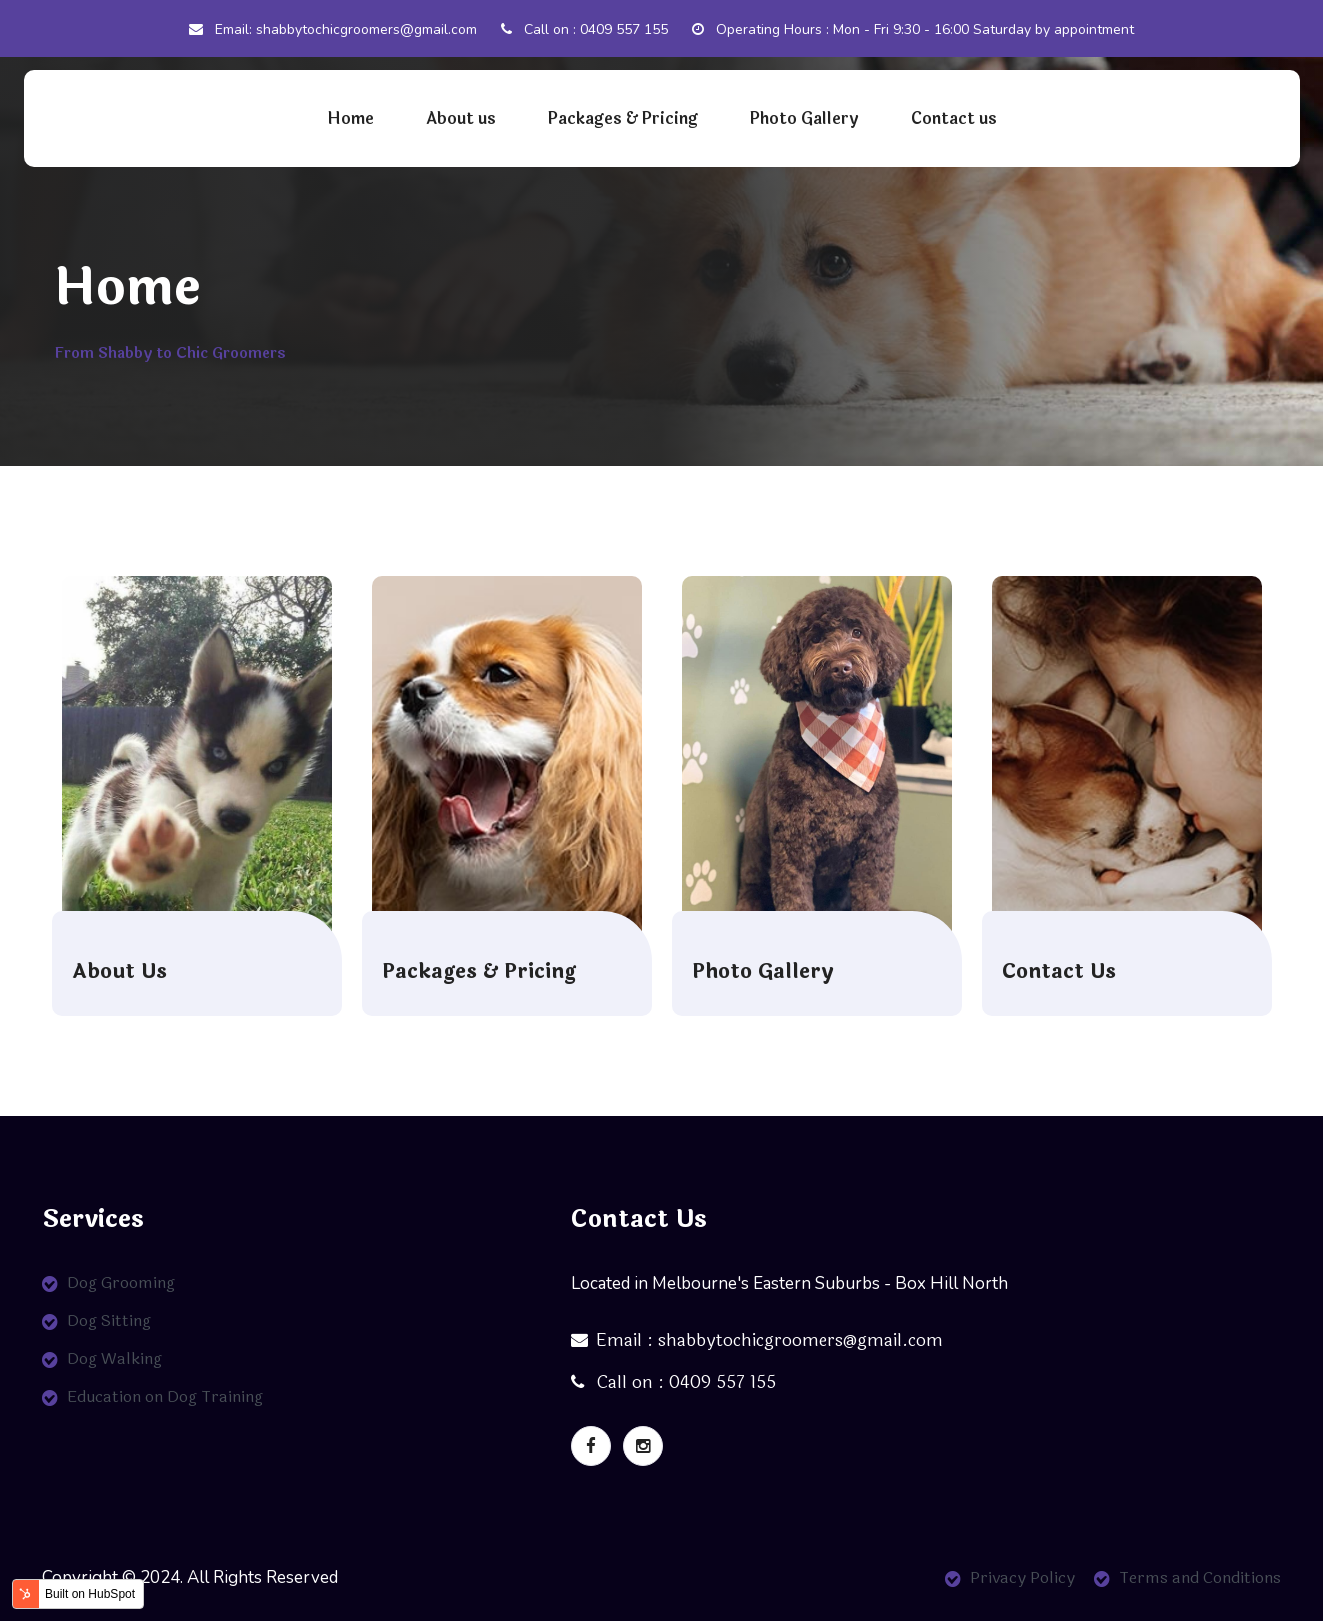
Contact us (954, 118)
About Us (119, 972)
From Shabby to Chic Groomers (170, 353)
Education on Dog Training (165, 1396)
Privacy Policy (1022, 1577)
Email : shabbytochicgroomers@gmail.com (757, 1340)
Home (350, 118)
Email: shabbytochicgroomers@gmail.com (333, 29)
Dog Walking (114, 1358)
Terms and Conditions (1200, 1577)
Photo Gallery (804, 118)
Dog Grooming (121, 1282)
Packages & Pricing (623, 118)
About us (461, 118)
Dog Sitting (109, 1320)
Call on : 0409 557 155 (584, 29)
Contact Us (1059, 972)
